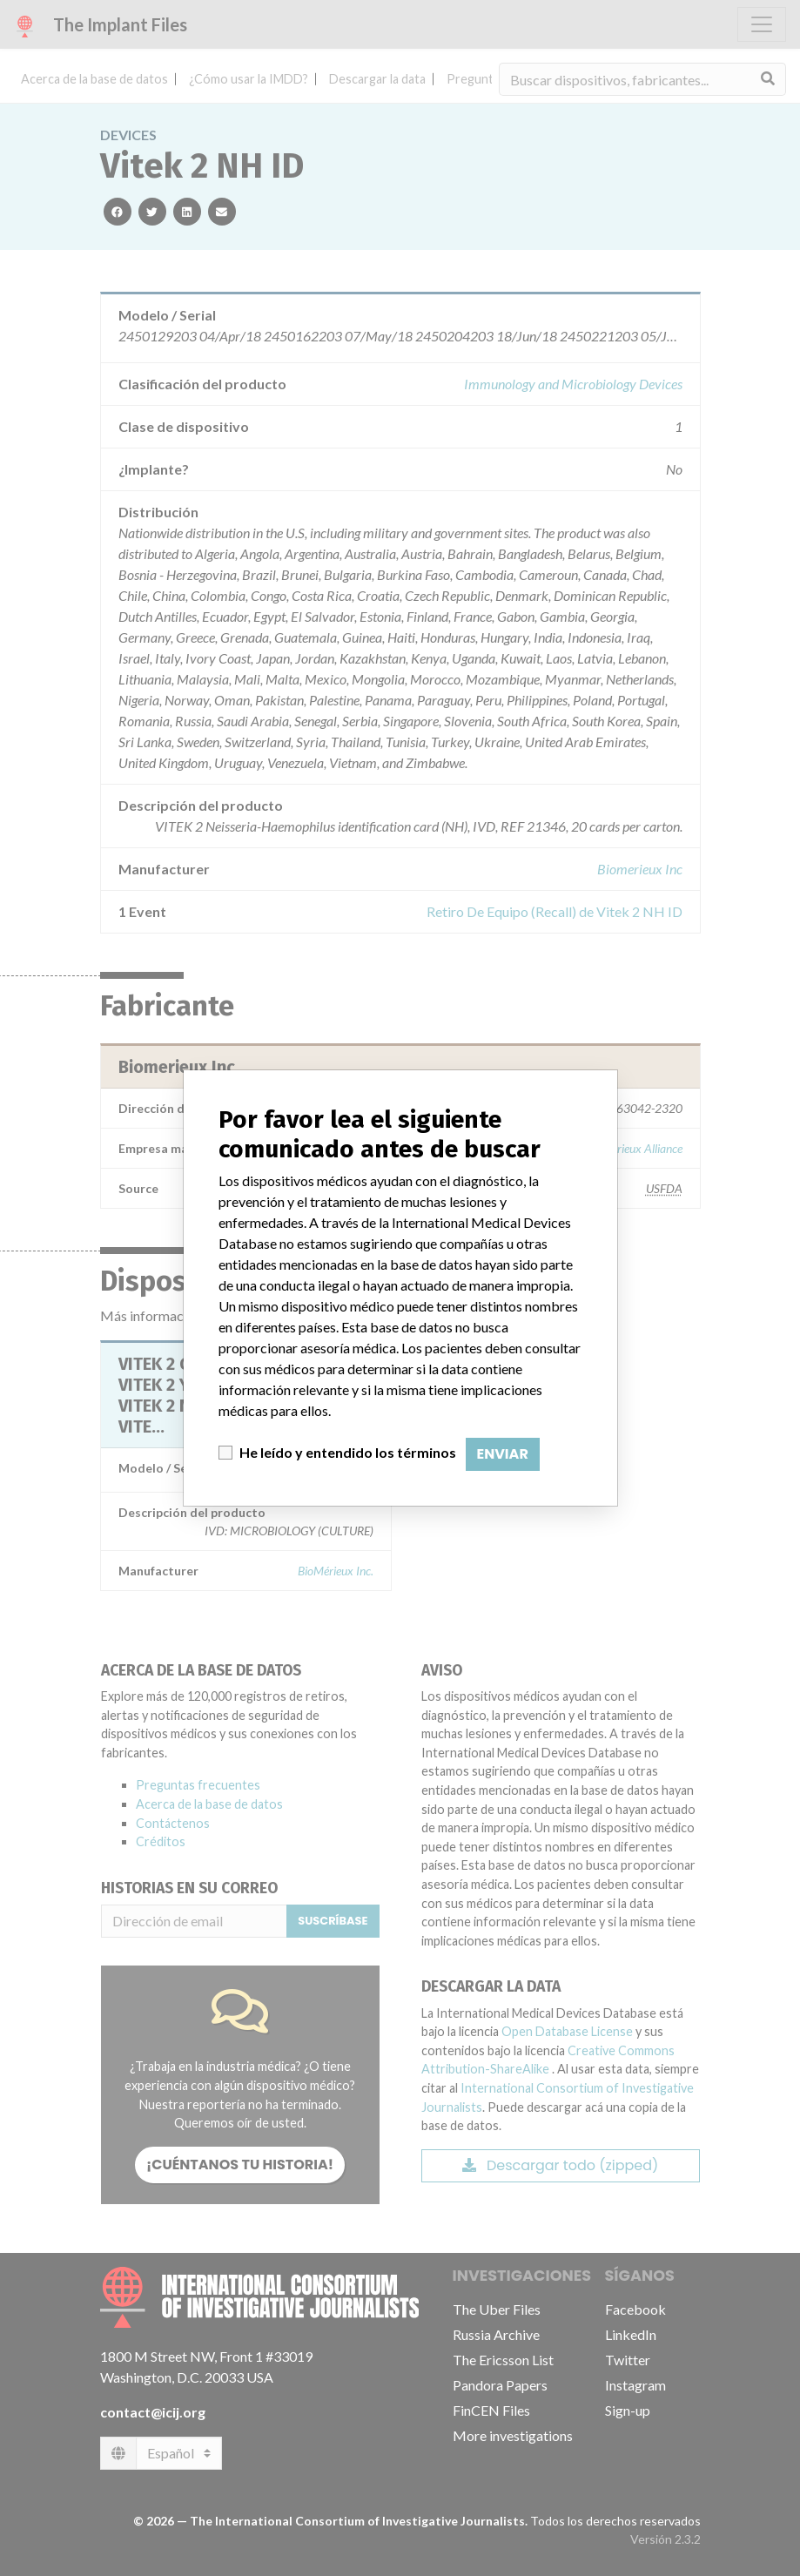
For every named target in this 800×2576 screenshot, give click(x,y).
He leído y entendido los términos (347, 1452)
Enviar (502, 1454)
